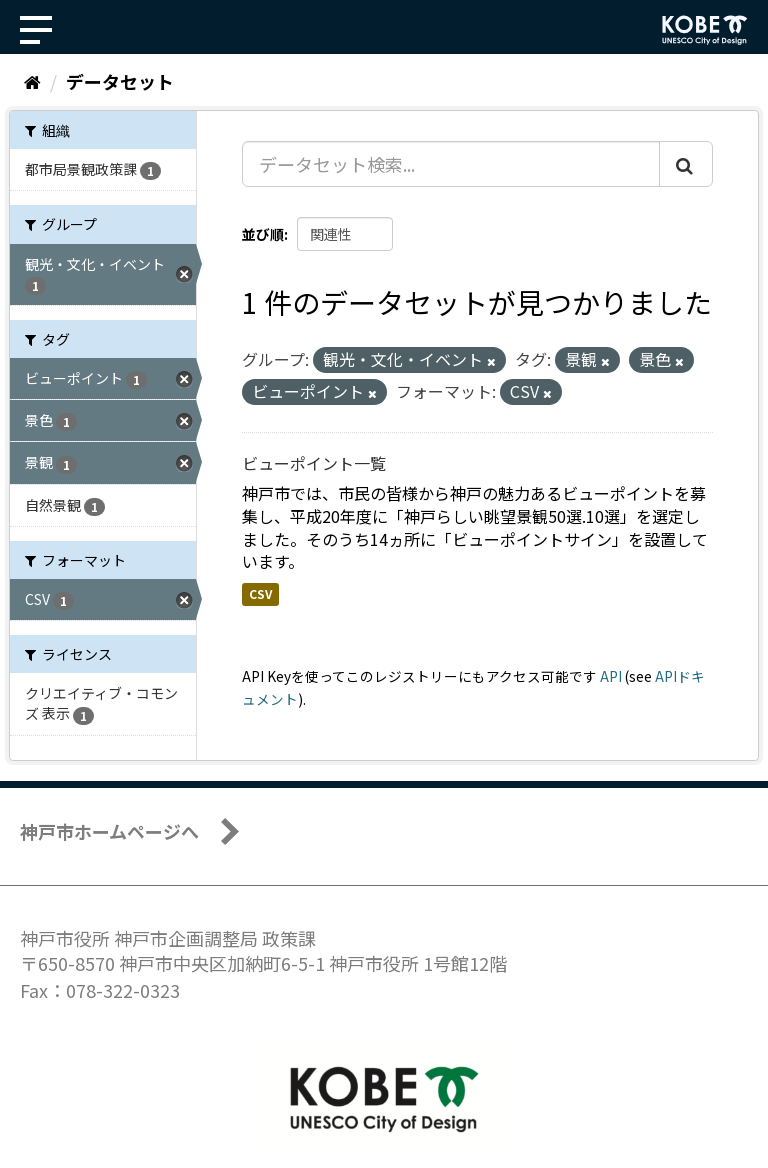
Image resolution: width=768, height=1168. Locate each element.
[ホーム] (32, 81)
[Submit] (686, 164)
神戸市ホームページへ (109, 831)
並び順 (263, 234)
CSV (260, 593)
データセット (120, 81)
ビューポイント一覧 (314, 463)
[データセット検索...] (451, 164)
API (611, 676)
